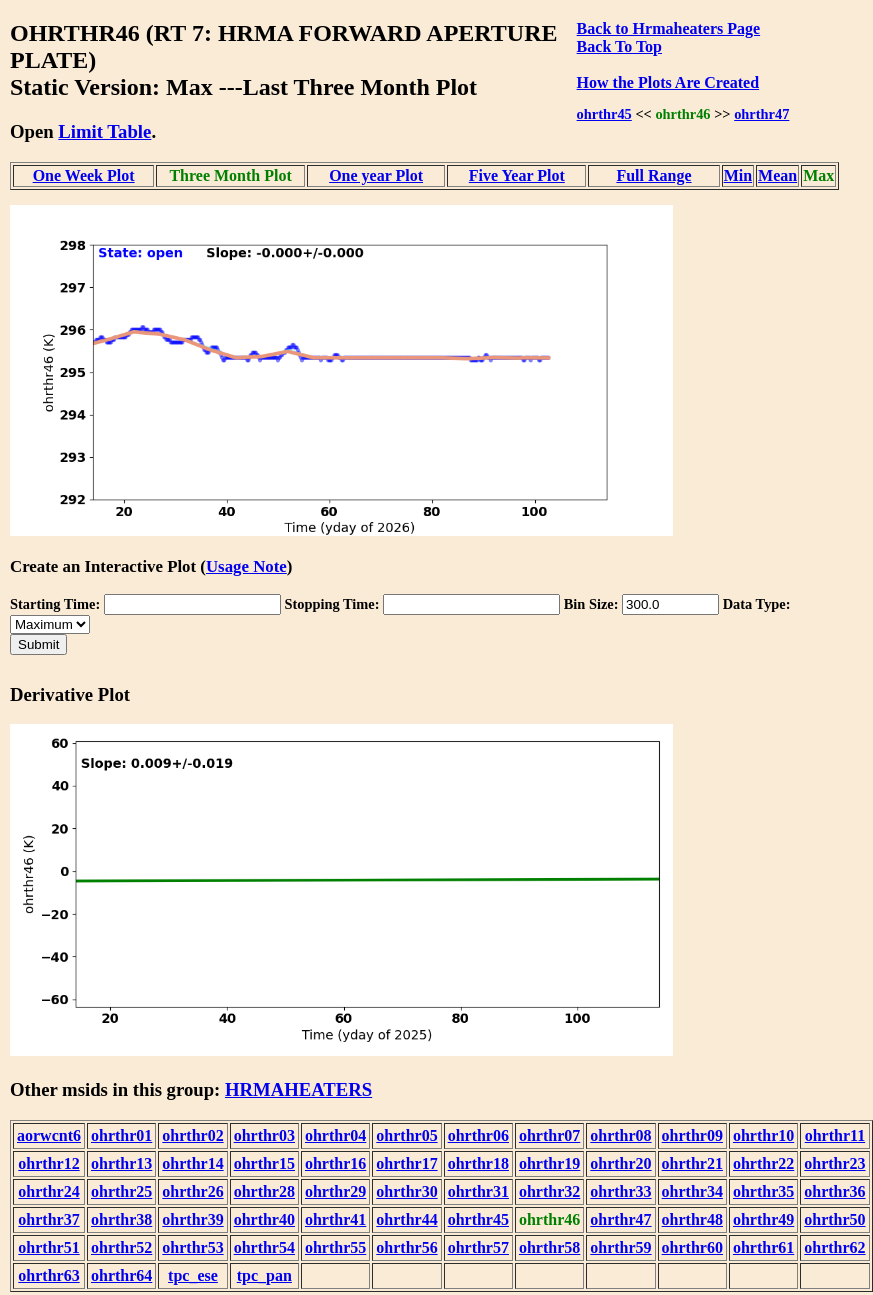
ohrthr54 (264, 1247)
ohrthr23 (834, 1163)
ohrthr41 (335, 1219)
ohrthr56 (406, 1247)
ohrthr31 (478, 1191)
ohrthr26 (192, 1191)
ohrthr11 (835, 1135)
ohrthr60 (692, 1247)
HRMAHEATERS (298, 1089)
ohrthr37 (48, 1219)
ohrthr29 (335, 1191)
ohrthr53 (192, 1247)
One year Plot (376, 175)
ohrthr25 (121, 1191)
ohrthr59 (620, 1247)
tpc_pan (264, 1275)
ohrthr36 (834, 1191)
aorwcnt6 (49, 1135)
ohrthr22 (763, 1163)
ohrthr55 (335, 1247)
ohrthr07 (549, 1135)
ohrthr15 (264, 1163)
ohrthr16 (335, 1163)
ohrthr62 (834, 1247)
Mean (777, 175)
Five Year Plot (517, 175)
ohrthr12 (48, 1163)
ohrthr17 (406, 1163)
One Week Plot (84, 175)
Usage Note (246, 566)
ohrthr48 (692, 1219)
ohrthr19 (549, 1163)
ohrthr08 (620, 1135)
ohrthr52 (121, 1247)
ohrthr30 (406, 1191)
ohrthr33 (620, 1191)
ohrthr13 (121, 1163)
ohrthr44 (406, 1219)
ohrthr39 (192, 1219)
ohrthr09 (692, 1135)
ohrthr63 (48, 1275)
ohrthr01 (121, 1135)
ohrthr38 (121, 1219)
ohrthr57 (478, 1247)
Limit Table (104, 131)
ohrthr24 (48, 1191)
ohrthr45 (604, 114)
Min (738, 175)
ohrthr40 (264, 1219)
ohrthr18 (478, 1163)
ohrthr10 (763, 1135)
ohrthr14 (192, 1163)
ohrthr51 (48, 1247)
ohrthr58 (549, 1247)
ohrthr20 (620, 1163)
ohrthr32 (549, 1191)
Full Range (653, 175)
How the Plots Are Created (668, 82)
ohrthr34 (692, 1191)
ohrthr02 (192, 1135)
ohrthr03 (264, 1135)
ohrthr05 (406, 1135)
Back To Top (619, 46)
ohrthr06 (478, 1135)
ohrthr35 (763, 1191)
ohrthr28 (264, 1191)
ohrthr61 (763, 1247)
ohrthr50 (834, 1219)
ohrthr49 (763, 1219)
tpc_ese (193, 1275)
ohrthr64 (121, 1275)
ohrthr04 (335, 1135)
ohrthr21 (692, 1163)
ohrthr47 (761, 114)
